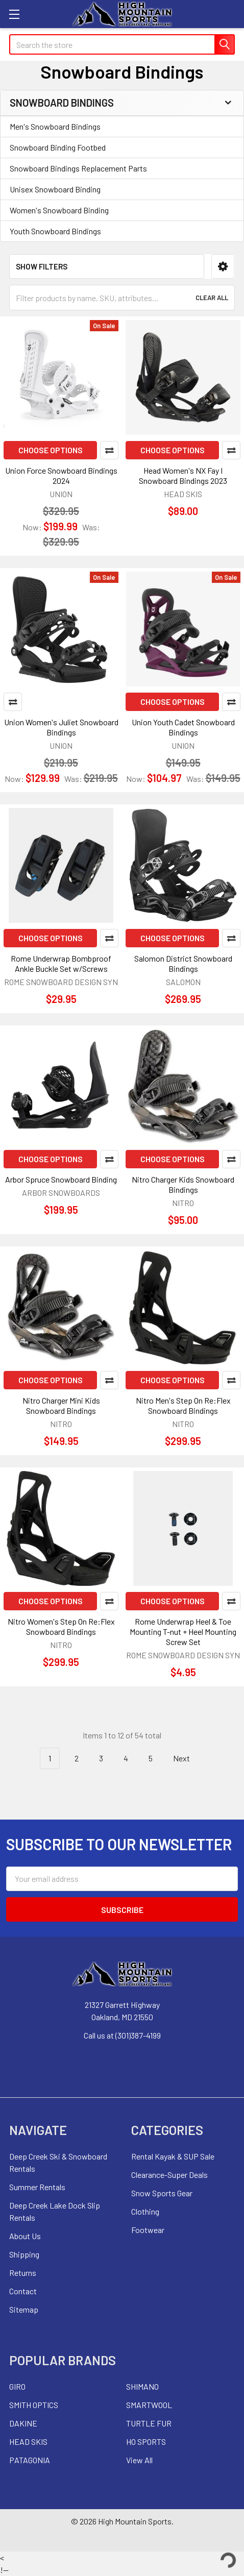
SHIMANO (142, 2386)
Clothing (145, 2211)
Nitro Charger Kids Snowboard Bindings (183, 1184)
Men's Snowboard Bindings (55, 126)
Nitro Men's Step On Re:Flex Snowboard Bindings (183, 1405)
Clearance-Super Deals (169, 2174)
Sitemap (23, 2309)
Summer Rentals (37, 2187)
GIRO (17, 2386)
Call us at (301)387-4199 (122, 2035)
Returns (22, 2272)
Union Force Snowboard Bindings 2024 (61, 475)
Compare (109, 450)
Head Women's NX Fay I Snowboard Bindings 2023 (183, 475)
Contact (23, 2291)
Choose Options (50, 450)
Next (187, 1758)
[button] (222, 266)
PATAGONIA (29, 2460)
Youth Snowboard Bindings (55, 231)
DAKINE (23, 2423)
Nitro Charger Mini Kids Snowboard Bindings (61, 1405)
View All (139, 2460)
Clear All (212, 297)
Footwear (147, 2230)
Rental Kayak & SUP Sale (172, 2156)
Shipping (24, 2254)
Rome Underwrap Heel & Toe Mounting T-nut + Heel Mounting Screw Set (183, 1631)
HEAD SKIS (28, 2441)
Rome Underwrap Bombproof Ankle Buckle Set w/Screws (61, 963)
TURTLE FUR (149, 2423)
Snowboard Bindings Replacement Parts (78, 168)
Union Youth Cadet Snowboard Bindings (183, 727)
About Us (25, 2236)
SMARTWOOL (149, 2405)
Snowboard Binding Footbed (58, 147)
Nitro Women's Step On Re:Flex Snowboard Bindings (61, 1626)
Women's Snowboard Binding (59, 210)
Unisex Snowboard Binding (55, 189)
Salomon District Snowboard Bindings (183, 963)
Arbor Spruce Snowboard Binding (61, 1179)
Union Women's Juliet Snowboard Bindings (61, 727)
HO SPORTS (146, 2441)
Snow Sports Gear (161, 2193)
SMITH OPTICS (33, 2405)
